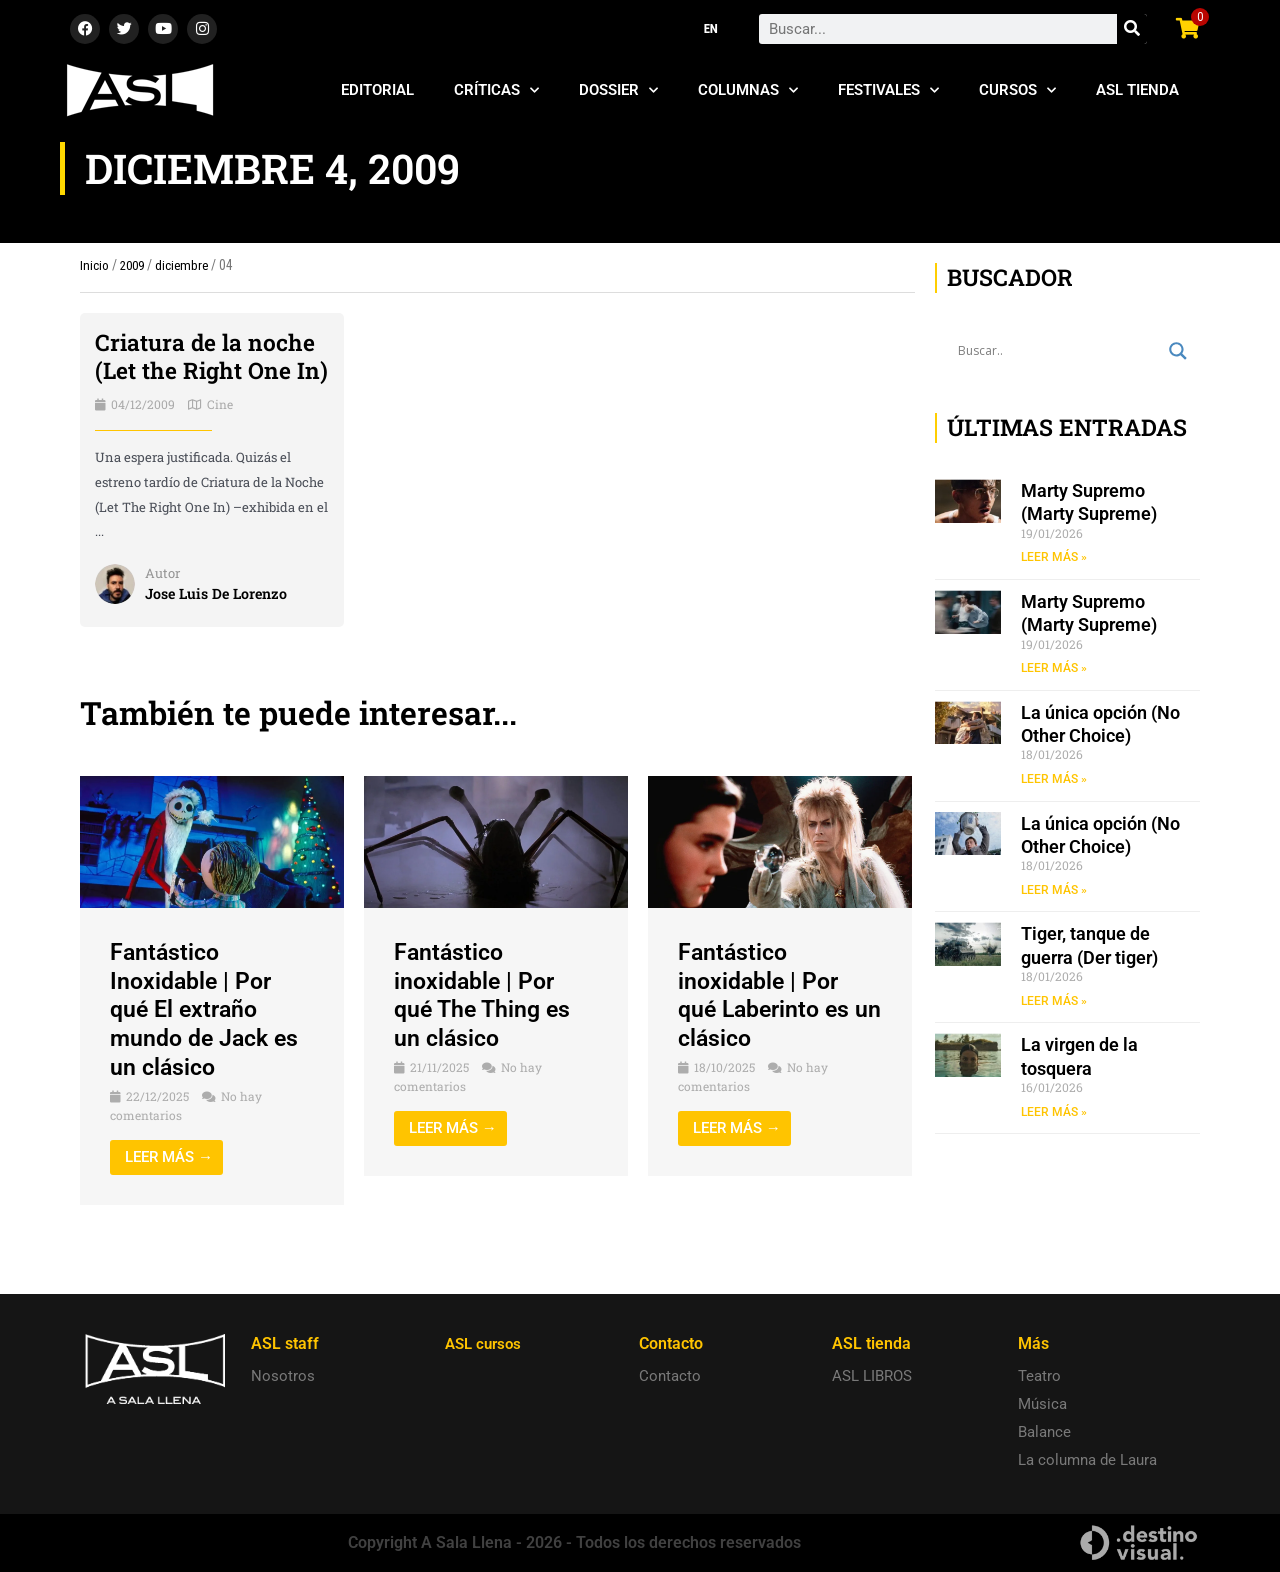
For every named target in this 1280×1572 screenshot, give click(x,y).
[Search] (1132, 29)
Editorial (377, 90)
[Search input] (1058, 351)
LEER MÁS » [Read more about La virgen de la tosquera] (1054, 1113)
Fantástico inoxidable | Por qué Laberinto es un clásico (768, 1024)
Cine (220, 433)
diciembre (186, 265)
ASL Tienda (1137, 90)
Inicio (94, 265)
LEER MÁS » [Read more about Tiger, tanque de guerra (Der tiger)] (1054, 1002)
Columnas (748, 90)
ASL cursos (486, 1343)
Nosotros (283, 1376)
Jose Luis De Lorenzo (220, 621)
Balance (1044, 1432)
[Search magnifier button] (1178, 351)
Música (1042, 1404)
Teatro (1039, 1376)
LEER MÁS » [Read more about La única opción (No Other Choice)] (1054, 780)
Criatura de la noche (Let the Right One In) (209, 371)
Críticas (496, 90)
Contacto (670, 1376)
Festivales (888, 90)
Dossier (618, 90)
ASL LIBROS (872, 1376)
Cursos (1017, 90)
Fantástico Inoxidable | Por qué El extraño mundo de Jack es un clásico (208, 1038)
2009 (134, 265)
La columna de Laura (1087, 1460)
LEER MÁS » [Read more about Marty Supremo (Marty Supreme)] (1054, 557)
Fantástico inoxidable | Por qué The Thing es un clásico (485, 1024)
